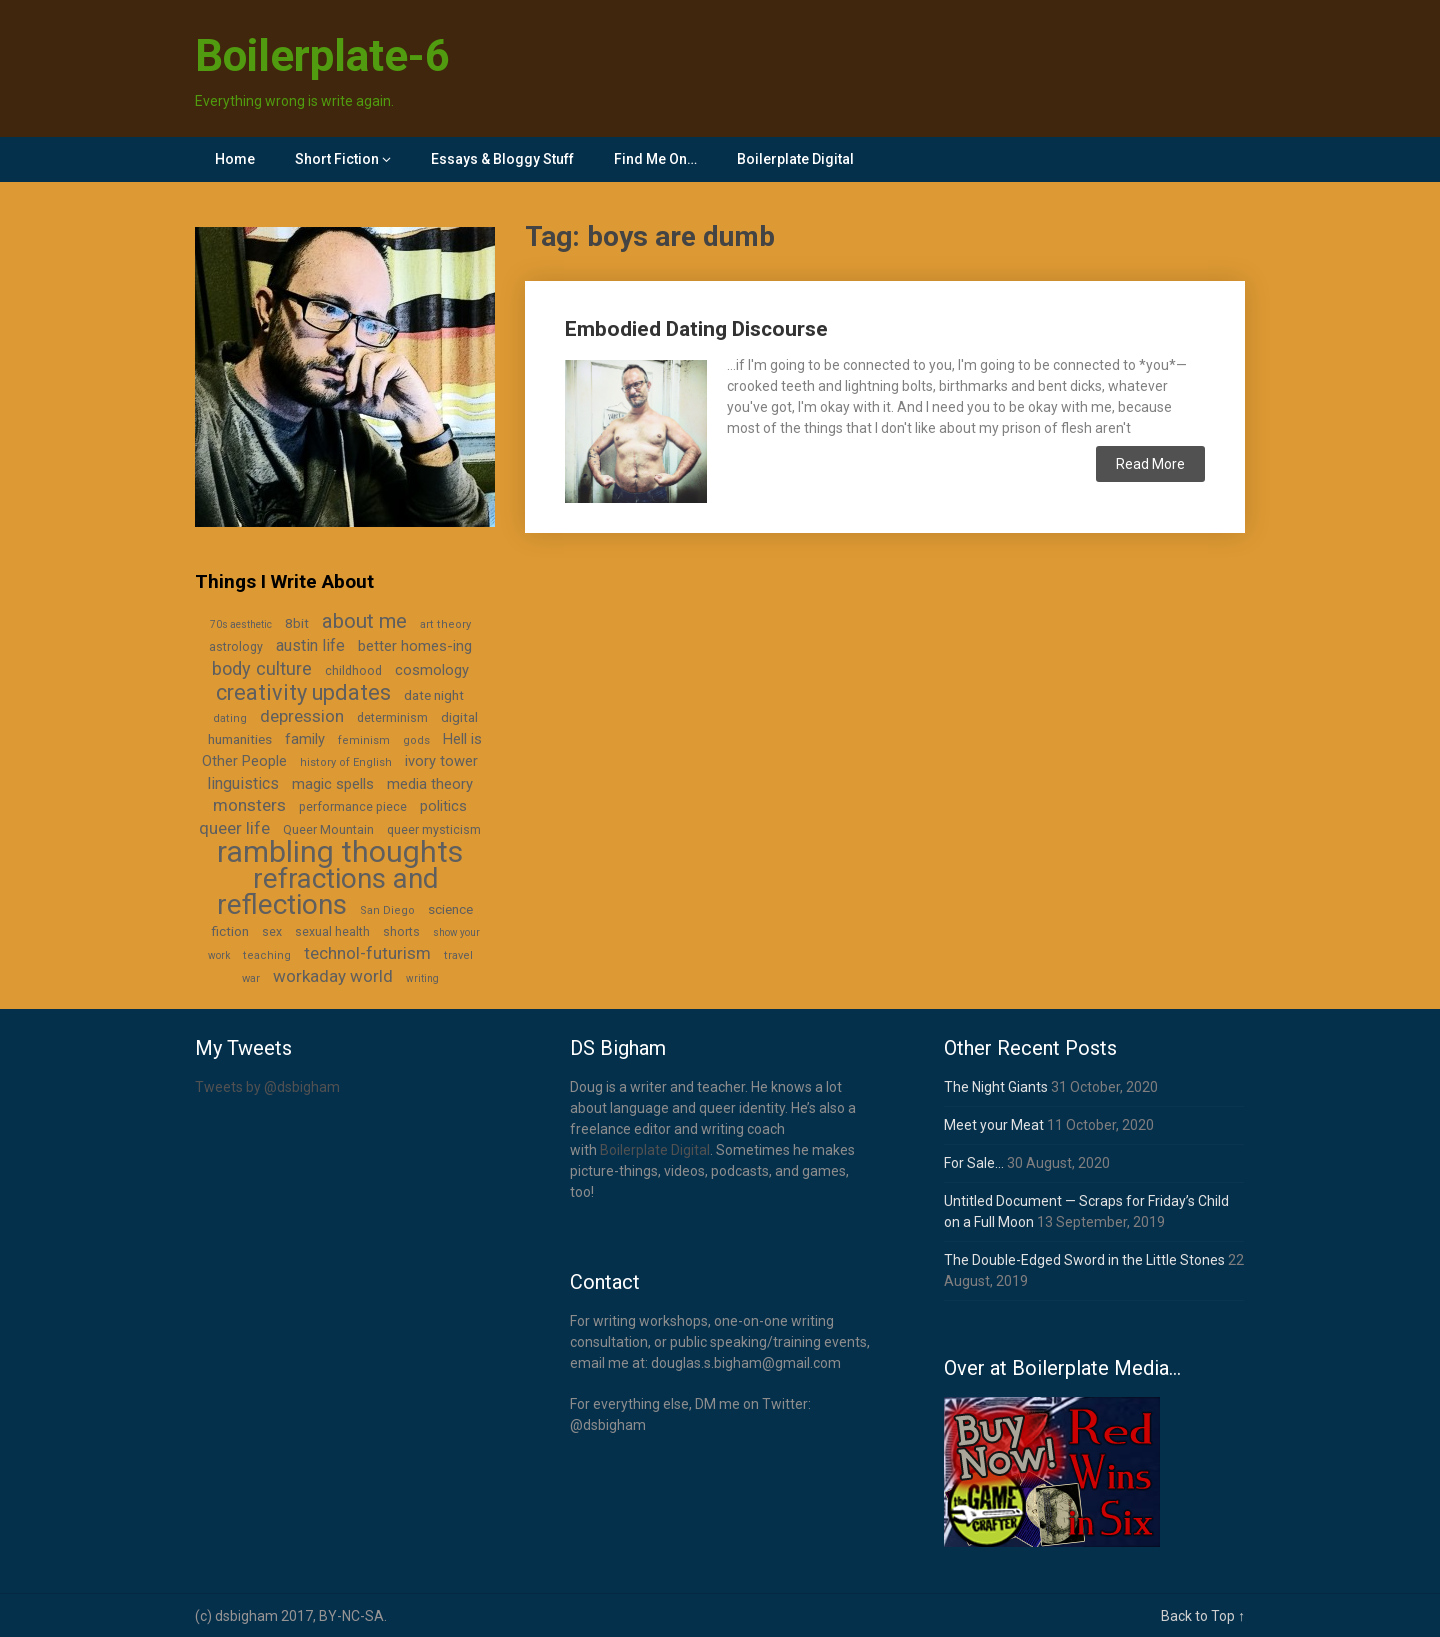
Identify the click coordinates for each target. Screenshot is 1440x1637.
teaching (267, 955)
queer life (234, 828)
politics (443, 806)
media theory (430, 784)
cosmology (432, 670)
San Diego (387, 910)
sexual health (332, 932)
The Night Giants (996, 1087)
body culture (262, 668)
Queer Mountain (328, 830)
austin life (310, 645)
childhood (353, 671)
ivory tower (441, 761)
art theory (445, 624)
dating (230, 718)
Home (235, 159)
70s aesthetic (241, 624)
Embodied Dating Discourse (696, 329)
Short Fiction (337, 159)
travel (458, 955)
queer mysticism (434, 830)
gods (416, 740)
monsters (249, 805)
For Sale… (974, 1163)
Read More (1150, 464)
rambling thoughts (340, 851)
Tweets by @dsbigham (267, 1087)
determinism (392, 718)
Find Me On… (655, 159)
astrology (236, 647)
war (251, 978)
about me (364, 621)
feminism (364, 740)
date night (434, 695)
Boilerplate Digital (795, 159)
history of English (346, 762)
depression (302, 716)
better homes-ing (415, 646)
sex (272, 932)
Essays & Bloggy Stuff (502, 159)
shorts (401, 932)
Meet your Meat (994, 1125)
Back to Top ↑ (1203, 1616)
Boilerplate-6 (322, 56)
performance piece (353, 807)
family (305, 739)
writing (422, 978)
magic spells (333, 784)
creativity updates (303, 692)
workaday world (333, 976)
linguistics (243, 783)
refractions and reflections (327, 891)
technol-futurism (367, 953)
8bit (297, 623)
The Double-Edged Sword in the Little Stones (1084, 1260)
